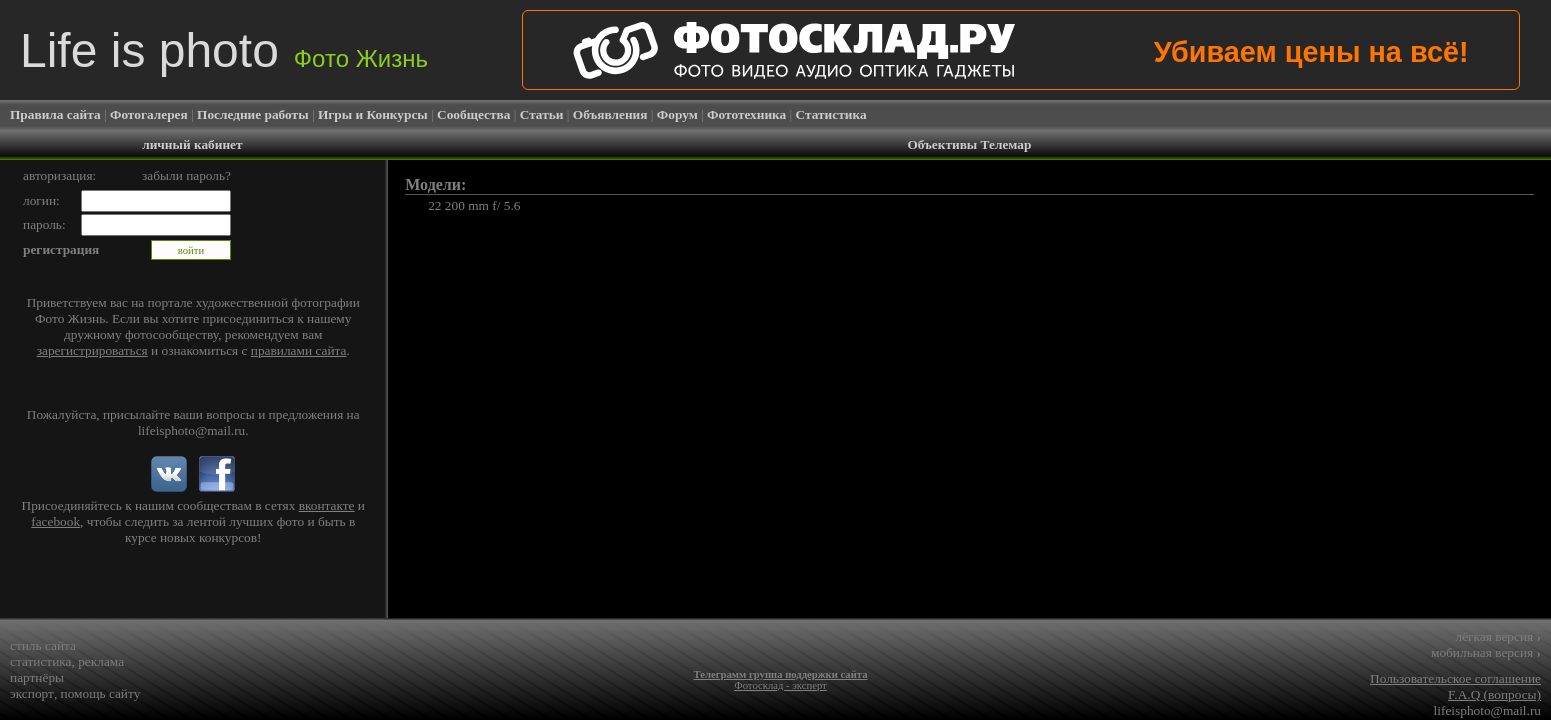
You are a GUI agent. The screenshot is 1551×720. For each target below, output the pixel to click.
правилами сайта (299, 350)
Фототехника (746, 114)
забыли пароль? (186, 175)
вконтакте (327, 505)
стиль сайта (43, 645)
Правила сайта (55, 114)
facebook (55, 521)
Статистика (831, 114)
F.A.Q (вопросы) (1494, 694)
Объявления (610, 114)
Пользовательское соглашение (1455, 678)
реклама (101, 661)
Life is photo (224, 50)
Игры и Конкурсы (373, 114)
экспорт (32, 693)
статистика (41, 661)
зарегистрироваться (92, 350)
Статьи (542, 114)
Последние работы (253, 114)
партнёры (37, 677)
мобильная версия (1486, 652)
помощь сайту (101, 693)
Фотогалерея (149, 114)
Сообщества (473, 114)
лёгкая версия (1498, 636)
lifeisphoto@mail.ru (191, 430)
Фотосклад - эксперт (780, 685)
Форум (677, 114)
